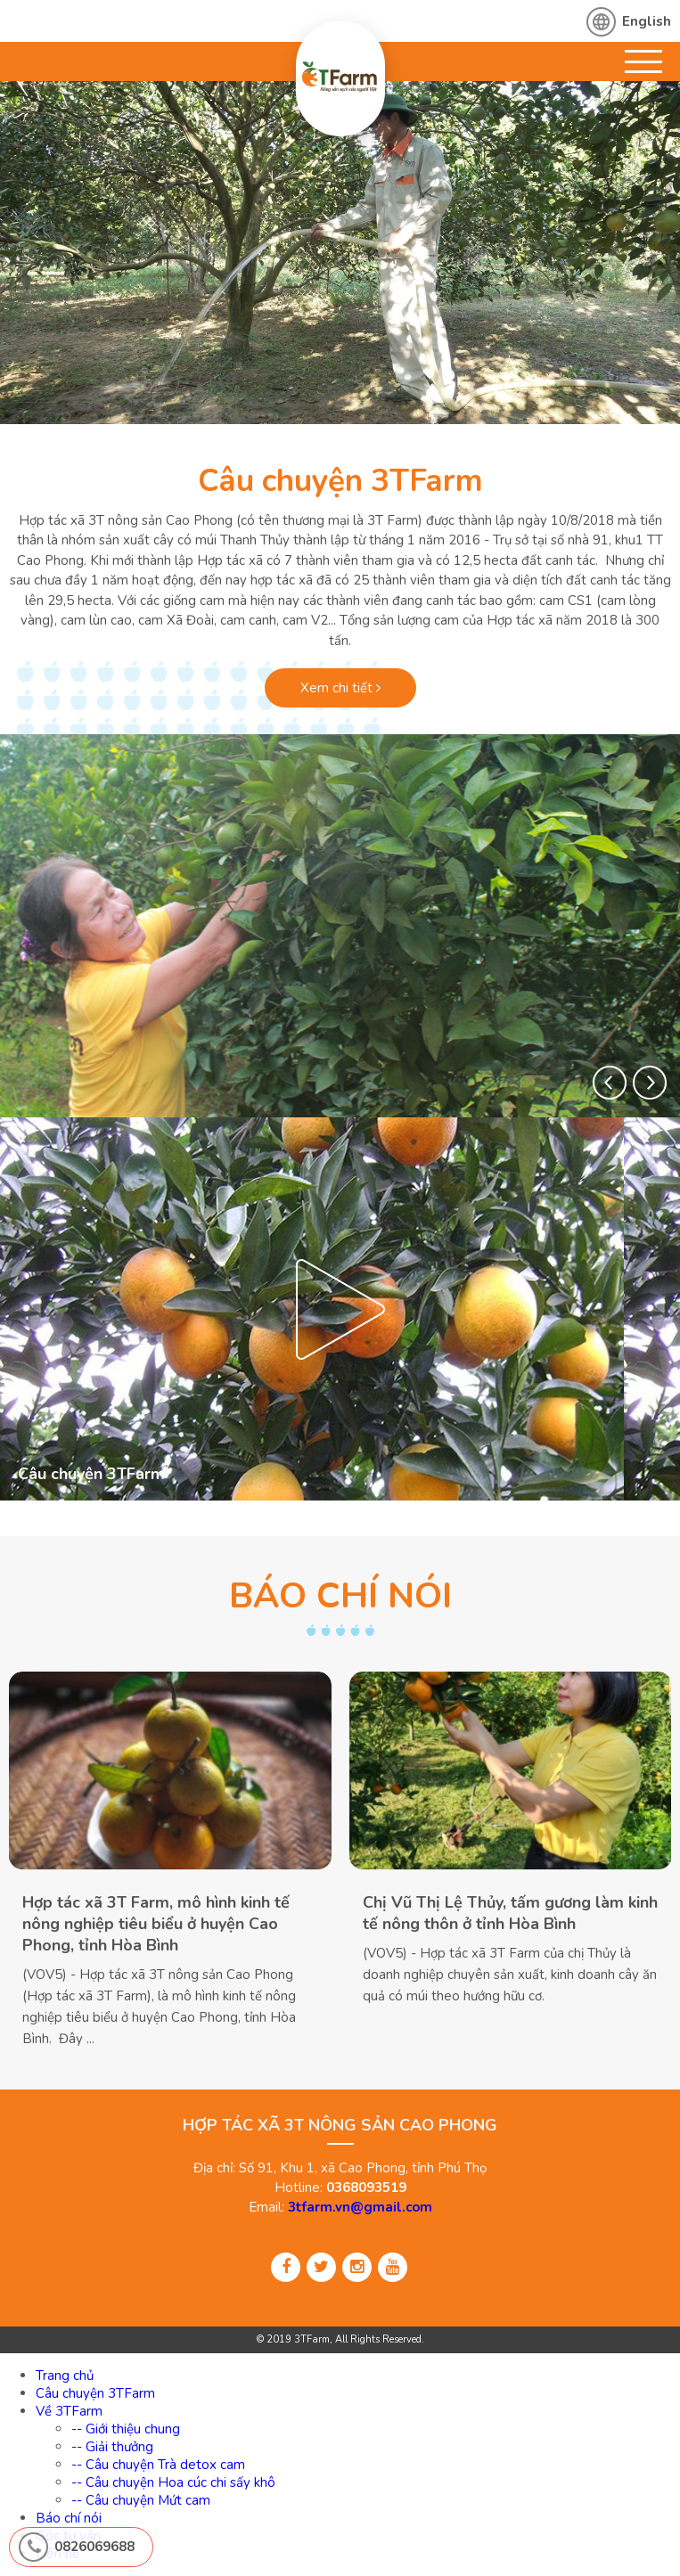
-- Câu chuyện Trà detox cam (158, 2465)
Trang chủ (65, 2375)
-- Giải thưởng (112, 2447)
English (646, 21)
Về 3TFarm (69, 2411)
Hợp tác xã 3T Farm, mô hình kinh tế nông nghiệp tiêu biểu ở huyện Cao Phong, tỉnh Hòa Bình (156, 1924)
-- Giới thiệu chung (125, 2429)
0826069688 (94, 2547)
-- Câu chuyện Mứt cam (140, 2500)
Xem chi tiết (340, 688)
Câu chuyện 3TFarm (340, 481)
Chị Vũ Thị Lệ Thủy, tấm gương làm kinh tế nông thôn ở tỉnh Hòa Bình (510, 1913)
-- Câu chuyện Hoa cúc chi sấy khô (173, 2482)
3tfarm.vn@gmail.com (360, 2207)
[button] (610, 1083)
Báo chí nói (69, 2518)
